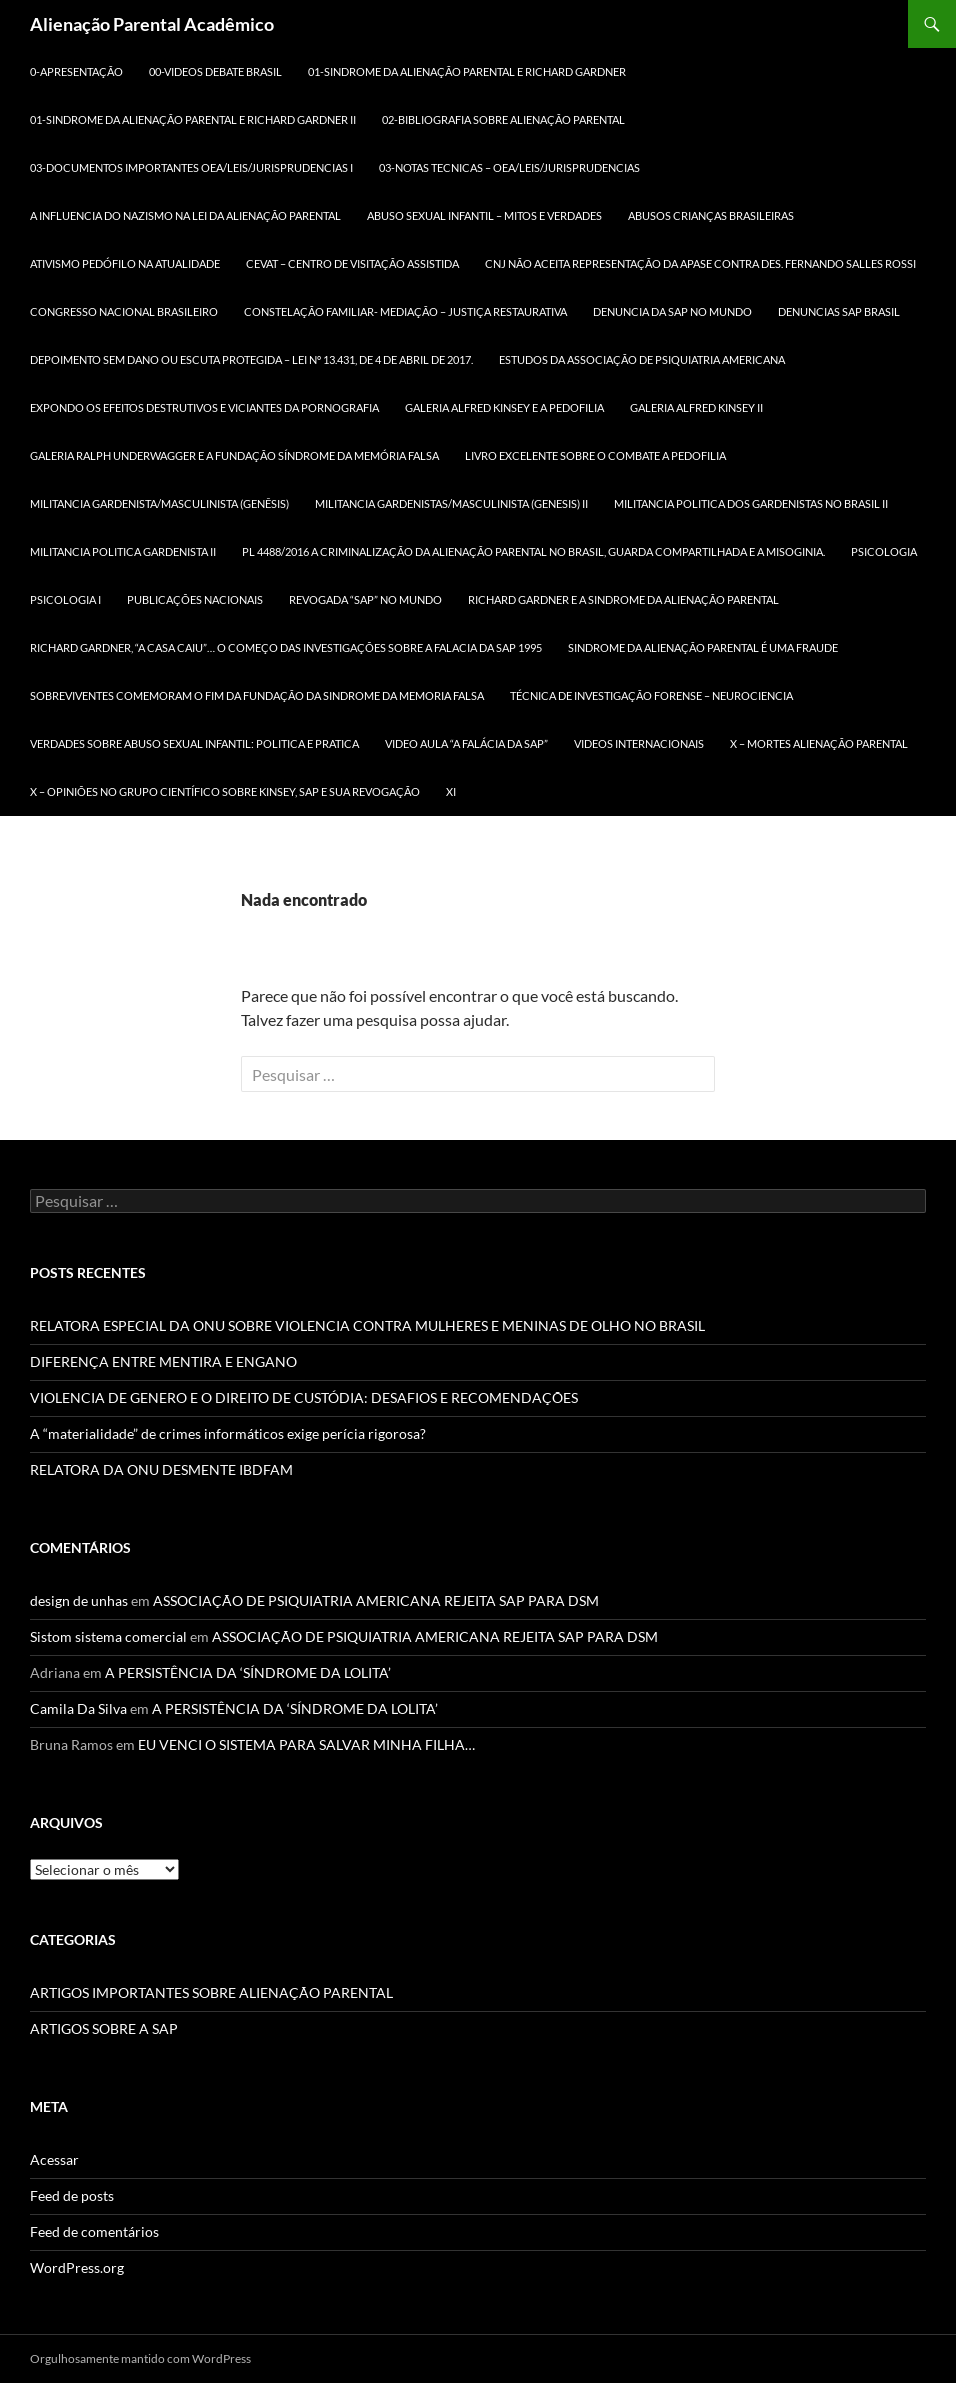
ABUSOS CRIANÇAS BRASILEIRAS (711, 215)
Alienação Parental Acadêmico (152, 24)
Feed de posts (72, 2195)
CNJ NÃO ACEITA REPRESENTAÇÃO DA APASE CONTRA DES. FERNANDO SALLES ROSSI (700, 263)
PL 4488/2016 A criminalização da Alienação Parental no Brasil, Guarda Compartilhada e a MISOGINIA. (533, 551)
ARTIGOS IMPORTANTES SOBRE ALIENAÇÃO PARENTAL (211, 1992)
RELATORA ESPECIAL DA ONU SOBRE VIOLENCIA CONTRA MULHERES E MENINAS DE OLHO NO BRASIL (367, 1325)
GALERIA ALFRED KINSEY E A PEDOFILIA (504, 407)
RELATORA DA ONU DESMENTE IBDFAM (161, 1469)
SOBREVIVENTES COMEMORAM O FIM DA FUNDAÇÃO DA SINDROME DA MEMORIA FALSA (257, 695)
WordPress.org (77, 2267)
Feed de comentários (94, 2231)
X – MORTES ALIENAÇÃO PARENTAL (819, 743)
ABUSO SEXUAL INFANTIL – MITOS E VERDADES (484, 215)
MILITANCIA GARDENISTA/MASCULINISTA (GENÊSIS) (159, 503)
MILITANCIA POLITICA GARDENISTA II (123, 551)
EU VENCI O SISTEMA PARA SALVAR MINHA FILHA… (306, 1744)
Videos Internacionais (639, 743)
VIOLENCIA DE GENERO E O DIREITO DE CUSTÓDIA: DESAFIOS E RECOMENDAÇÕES (304, 1397)
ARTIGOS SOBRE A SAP (104, 2028)
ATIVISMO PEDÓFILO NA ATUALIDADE (125, 263)
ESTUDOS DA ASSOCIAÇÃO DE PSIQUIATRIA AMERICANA (642, 359)
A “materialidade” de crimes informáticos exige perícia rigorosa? (228, 1433)
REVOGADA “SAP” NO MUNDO (365, 599)
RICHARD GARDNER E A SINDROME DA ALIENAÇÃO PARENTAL (623, 599)
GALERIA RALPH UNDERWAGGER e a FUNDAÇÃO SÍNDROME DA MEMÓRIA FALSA (234, 455)
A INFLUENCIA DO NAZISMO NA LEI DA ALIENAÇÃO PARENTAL (185, 215)
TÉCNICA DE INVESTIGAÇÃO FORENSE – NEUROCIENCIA (651, 695)
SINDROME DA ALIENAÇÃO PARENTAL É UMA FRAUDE (703, 647)
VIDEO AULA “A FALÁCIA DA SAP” (466, 743)
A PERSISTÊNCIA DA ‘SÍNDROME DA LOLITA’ (248, 1672)
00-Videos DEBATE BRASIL (215, 71)
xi (451, 791)
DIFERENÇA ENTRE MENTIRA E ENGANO (163, 1361)
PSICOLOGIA (884, 551)
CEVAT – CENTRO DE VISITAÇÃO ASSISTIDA (352, 263)
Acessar (54, 2159)
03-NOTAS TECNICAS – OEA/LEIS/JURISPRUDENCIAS (509, 167)
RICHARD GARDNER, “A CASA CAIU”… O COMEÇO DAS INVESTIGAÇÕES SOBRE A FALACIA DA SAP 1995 (286, 647)
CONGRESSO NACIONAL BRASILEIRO (124, 311)
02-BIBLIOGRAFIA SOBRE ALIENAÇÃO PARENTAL (503, 119)
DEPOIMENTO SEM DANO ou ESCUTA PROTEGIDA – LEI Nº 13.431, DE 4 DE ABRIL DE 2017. (251, 359)
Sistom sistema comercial (108, 1636)
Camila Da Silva (78, 1708)
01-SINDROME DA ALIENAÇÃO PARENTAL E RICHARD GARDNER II (193, 119)
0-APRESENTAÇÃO (76, 71)
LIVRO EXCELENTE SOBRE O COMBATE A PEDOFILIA (595, 455)
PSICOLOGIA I (65, 599)
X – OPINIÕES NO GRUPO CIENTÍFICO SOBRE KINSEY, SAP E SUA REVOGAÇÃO (225, 791)
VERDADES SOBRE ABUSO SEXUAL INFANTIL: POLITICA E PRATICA (194, 743)
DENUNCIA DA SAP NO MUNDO (672, 311)
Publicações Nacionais (195, 599)
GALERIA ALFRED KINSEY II (696, 407)
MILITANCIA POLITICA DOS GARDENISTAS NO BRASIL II (751, 503)
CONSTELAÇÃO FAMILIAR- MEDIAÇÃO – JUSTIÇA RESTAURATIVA (405, 311)
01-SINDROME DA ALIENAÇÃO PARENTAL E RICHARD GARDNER (467, 71)
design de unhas (79, 1600)
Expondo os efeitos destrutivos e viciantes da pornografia (204, 407)
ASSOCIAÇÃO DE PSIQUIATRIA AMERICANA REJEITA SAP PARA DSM (376, 1600)
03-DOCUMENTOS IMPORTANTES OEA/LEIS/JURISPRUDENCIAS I (191, 167)
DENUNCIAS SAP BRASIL (839, 311)
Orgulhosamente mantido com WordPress (140, 2358)
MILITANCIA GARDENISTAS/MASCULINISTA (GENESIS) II (451, 503)
